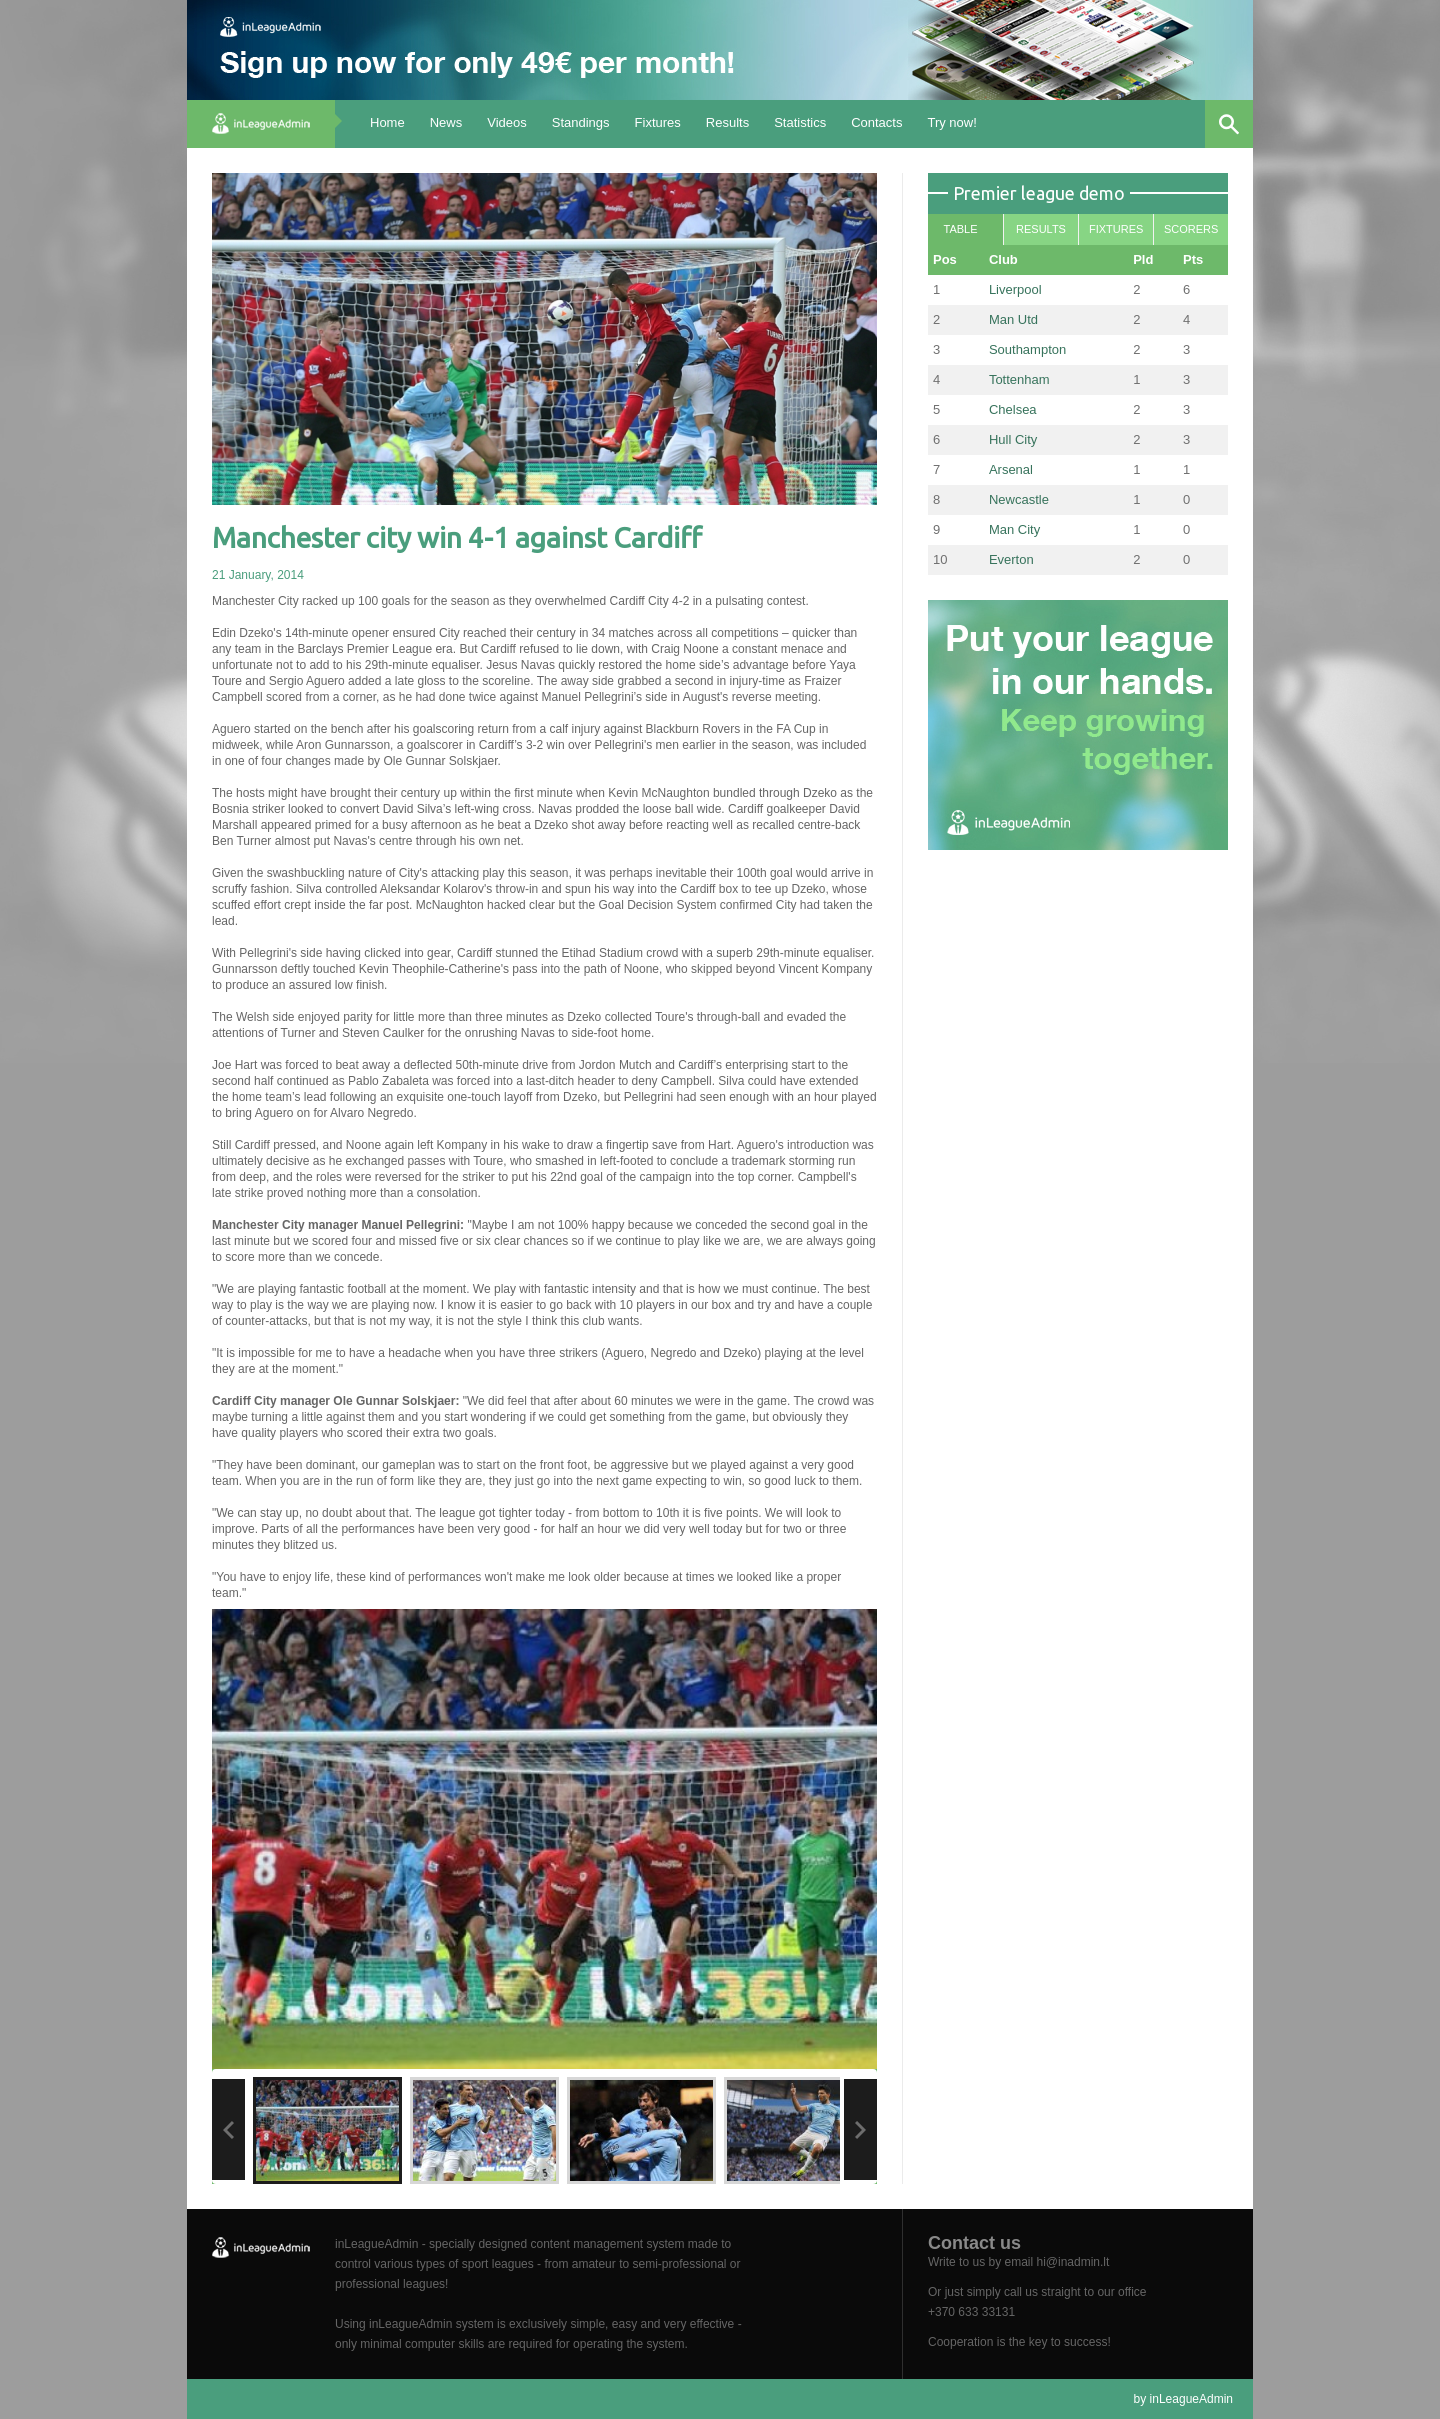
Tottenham (1019, 379)
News (446, 122)
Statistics (800, 122)
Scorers (1191, 229)
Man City (1014, 529)
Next (860, 2129)
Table (960, 229)
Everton (1011, 559)
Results (727, 122)
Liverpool (1015, 289)
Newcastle (1019, 499)
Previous (228, 2129)
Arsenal (1011, 469)
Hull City (1013, 439)
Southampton (1027, 349)
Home (387, 122)
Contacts (876, 122)
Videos (507, 122)
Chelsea (1013, 409)
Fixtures (658, 122)
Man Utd (1013, 319)
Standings (581, 122)
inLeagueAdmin (1191, 2399)
